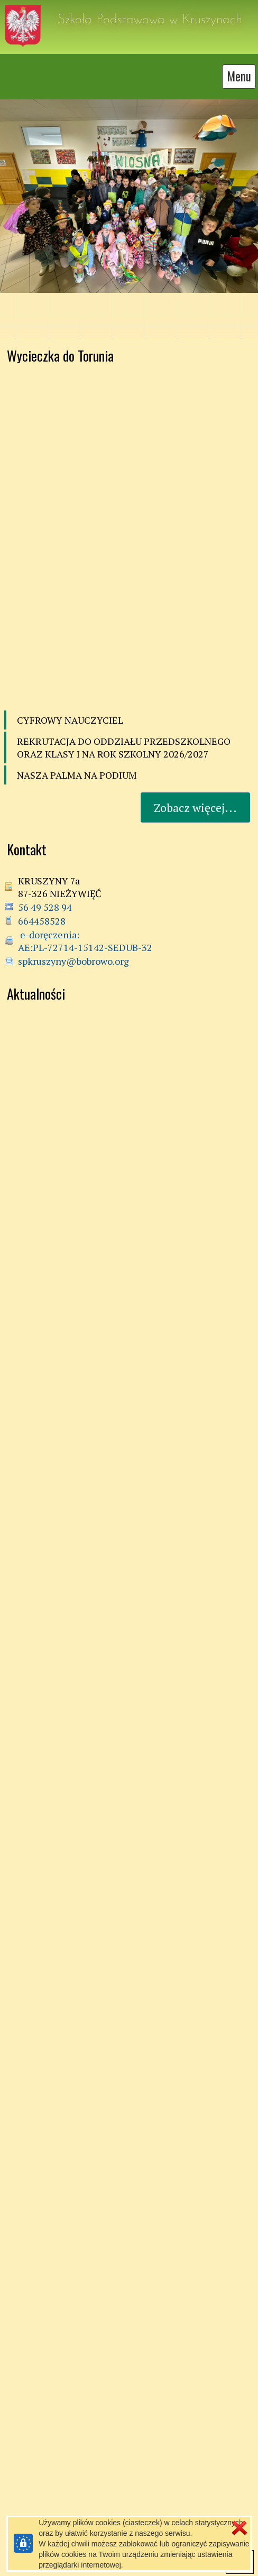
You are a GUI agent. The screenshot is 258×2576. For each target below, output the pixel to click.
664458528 (42, 913)
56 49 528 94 (45, 899)
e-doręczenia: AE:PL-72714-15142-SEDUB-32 (85, 933)
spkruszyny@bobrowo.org (73, 953)
